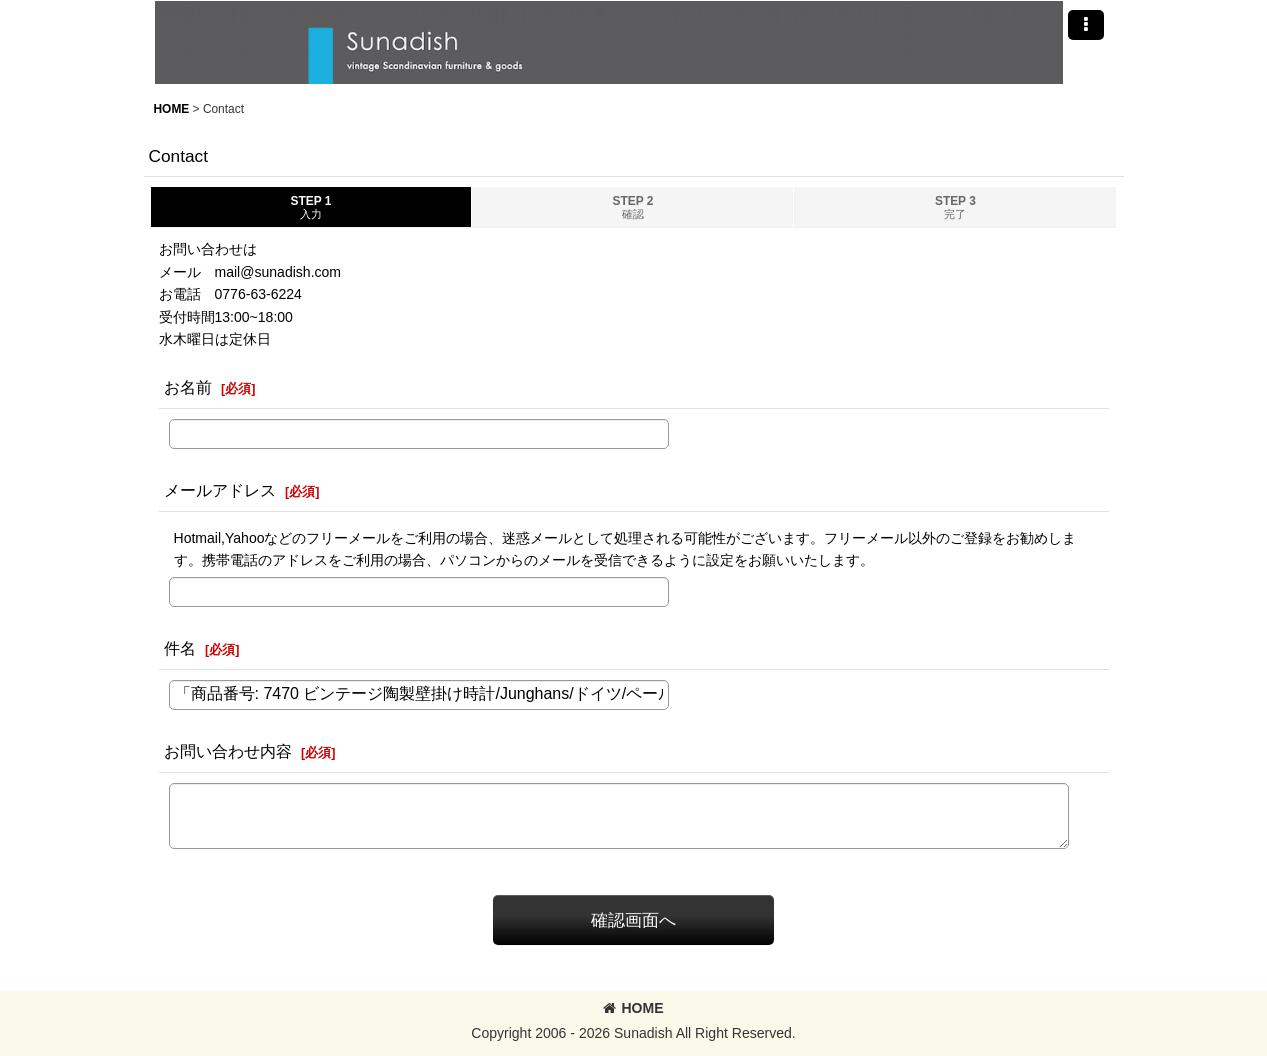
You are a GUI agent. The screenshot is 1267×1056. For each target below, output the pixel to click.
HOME (633, 1008)
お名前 (188, 387)
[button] (1086, 25)
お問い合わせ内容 (228, 751)
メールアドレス (220, 490)
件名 (180, 648)
